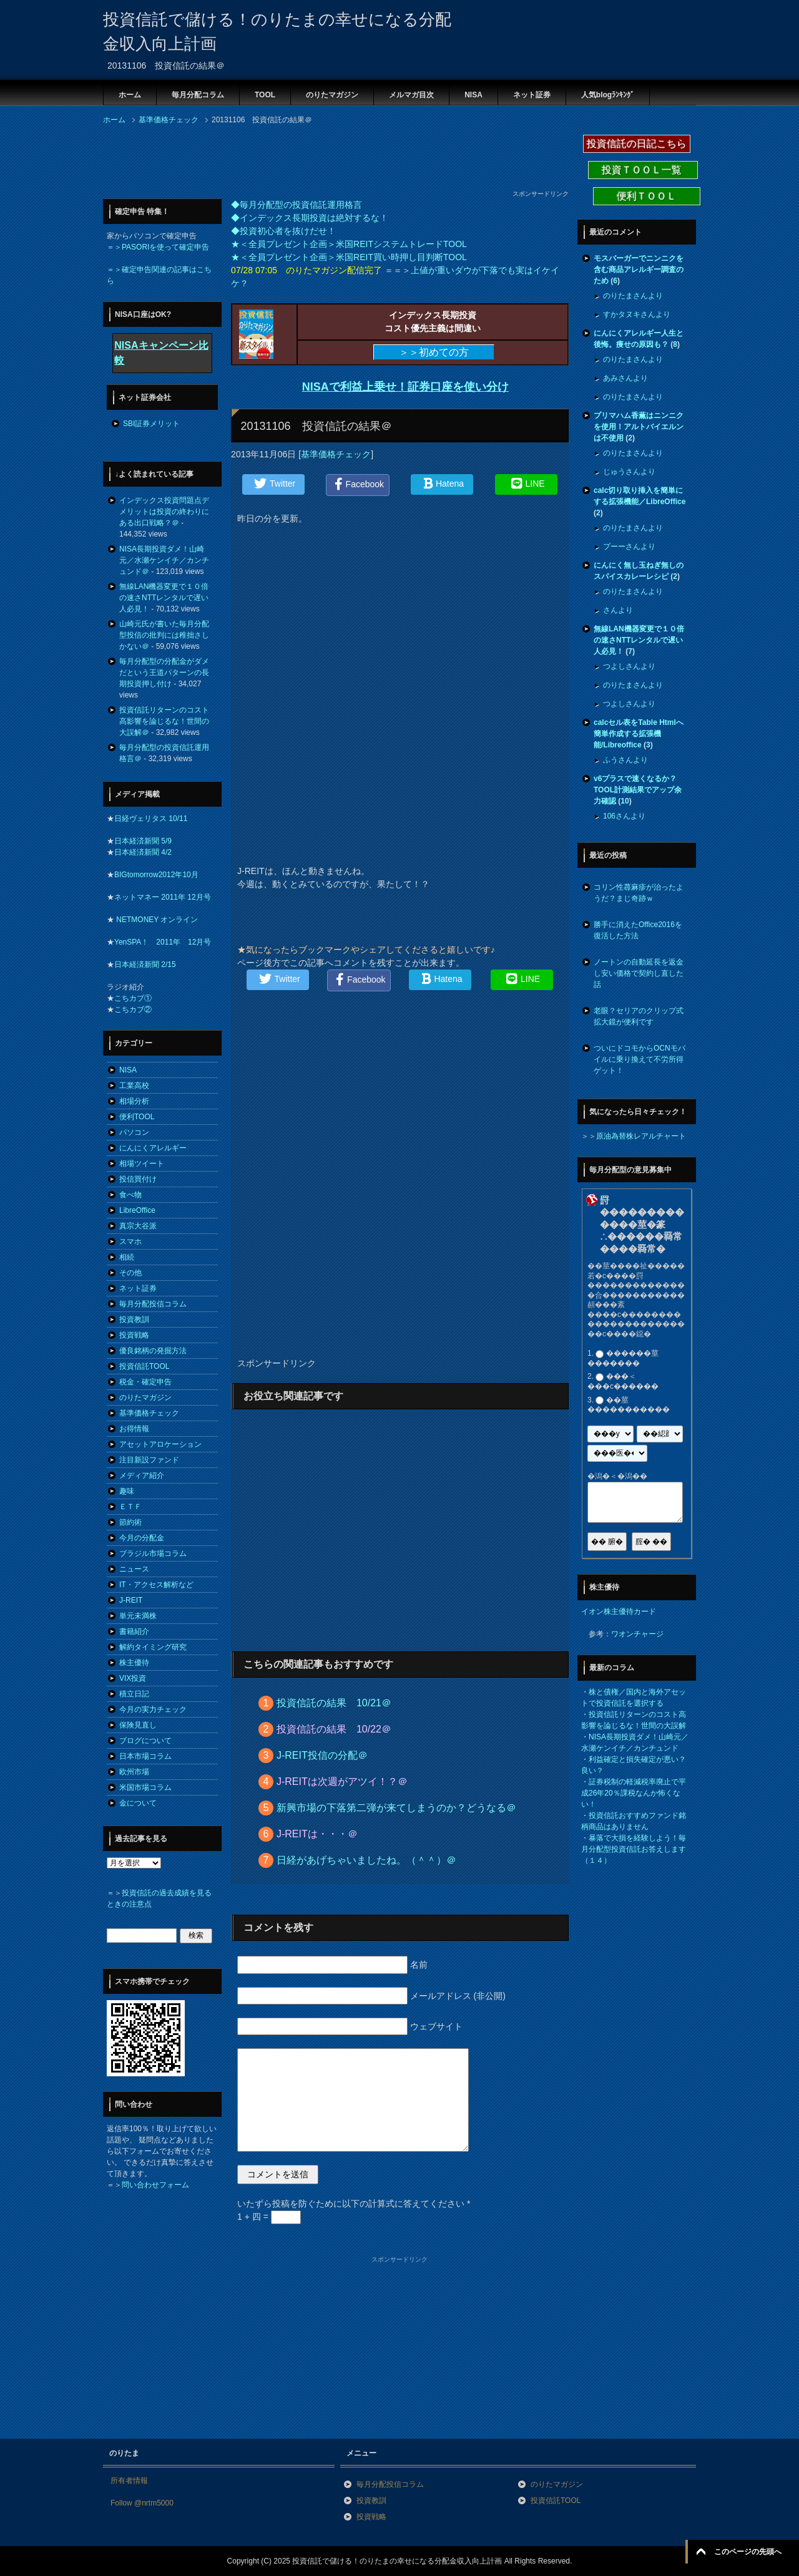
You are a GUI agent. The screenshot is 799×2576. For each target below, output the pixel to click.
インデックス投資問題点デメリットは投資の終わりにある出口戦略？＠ (164, 511)
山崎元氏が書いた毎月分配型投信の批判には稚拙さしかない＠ (164, 635)
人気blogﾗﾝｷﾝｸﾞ (607, 94)
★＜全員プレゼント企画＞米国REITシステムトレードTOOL (349, 244)
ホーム (130, 94)
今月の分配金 (141, 1537)
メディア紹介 (141, 1475)
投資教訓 (134, 1319)
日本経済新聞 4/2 (143, 852)
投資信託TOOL (144, 1366)
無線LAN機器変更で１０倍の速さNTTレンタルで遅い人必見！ (163, 597)
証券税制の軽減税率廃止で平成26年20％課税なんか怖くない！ (633, 1793)
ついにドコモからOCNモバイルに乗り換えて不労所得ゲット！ (639, 1059)
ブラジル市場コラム (153, 1553)
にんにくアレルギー (153, 1148)
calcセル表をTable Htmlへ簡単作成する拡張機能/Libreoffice (639, 733)
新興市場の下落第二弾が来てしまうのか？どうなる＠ (396, 1807)
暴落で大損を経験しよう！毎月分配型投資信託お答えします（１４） (633, 1849)
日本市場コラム (145, 1756)
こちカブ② (133, 1009)
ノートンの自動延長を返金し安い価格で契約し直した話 (639, 973)
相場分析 (134, 1101)
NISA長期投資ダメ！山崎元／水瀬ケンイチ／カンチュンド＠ (164, 560)
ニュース (134, 1569)
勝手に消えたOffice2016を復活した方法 (638, 930)
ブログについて (145, 1740)
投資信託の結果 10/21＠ (334, 1703)
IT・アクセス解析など (156, 1584)
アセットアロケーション (160, 1444)
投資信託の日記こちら (637, 144)
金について (138, 1803)
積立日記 (134, 1693)
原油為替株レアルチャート (641, 1136)
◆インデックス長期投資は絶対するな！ (309, 218)
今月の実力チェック (153, 1709)
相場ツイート (141, 1163)
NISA (473, 94)
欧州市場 (134, 1771)
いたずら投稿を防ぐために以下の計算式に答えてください (353, 2204)
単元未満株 (138, 1615)
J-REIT (130, 1600)
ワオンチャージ (637, 1634)
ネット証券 (532, 94)
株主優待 (134, 1662)
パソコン (134, 1132)
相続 (126, 1257)
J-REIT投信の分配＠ (322, 1755)
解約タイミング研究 (153, 1647)
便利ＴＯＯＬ (647, 196)
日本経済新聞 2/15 (145, 964)
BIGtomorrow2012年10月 (156, 874)
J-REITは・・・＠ (317, 1834)
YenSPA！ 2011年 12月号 (162, 942)
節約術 (130, 1522)
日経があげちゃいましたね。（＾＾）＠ (366, 1860)
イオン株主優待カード (618, 1611)
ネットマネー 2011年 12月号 (162, 897)
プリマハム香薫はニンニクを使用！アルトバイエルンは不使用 (639, 426)
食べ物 (130, 1194)
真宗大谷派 (138, 1226)
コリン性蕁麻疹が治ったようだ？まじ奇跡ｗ (639, 893)
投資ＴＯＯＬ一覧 (643, 170)
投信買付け (138, 1179)
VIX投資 (132, 1678)
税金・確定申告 (145, 1382)
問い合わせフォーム (155, 2184)
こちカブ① (133, 998)
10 (624, 801)
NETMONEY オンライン (156, 919)
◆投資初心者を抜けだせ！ (283, 231)
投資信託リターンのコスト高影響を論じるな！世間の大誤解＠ (164, 721)
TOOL (265, 94)
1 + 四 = (269, 2217)
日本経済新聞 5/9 (143, 841)
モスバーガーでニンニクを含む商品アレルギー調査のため (639, 269)
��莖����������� (628, 1405)
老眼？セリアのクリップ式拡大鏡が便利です (639, 1016)
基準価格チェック (336, 454)
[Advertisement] (330, 161)
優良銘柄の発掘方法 (153, 1350)
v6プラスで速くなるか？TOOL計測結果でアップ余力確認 (638, 789)
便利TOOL (136, 1116)
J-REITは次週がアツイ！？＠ (342, 1781)
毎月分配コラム (198, 94)
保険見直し (138, 1725)
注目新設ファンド (149, 1460)
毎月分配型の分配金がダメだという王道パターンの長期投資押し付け (164, 672)
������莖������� (623, 1358)
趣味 (126, 1491)
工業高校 (134, 1085)
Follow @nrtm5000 (142, 2503)
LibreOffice (137, 1210)
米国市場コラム (145, 1787)
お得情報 (134, 1428)
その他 (130, 1272)
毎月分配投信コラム (153, 1304)
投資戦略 (134, 1335)
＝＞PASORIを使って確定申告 (158, 247)
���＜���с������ (623, 1382)
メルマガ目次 (411, 94)
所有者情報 (129, 2480)
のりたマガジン (332, 94)
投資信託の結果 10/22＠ (334, 1729)
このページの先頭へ (748, 2551)
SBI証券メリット (151, 423)
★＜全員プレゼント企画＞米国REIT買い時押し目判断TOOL (349, 257)
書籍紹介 (134, 1631)
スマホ (130, 1241)
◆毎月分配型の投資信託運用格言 (296, 205)
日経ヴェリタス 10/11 (150, 818)
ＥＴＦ (130, 1506)
